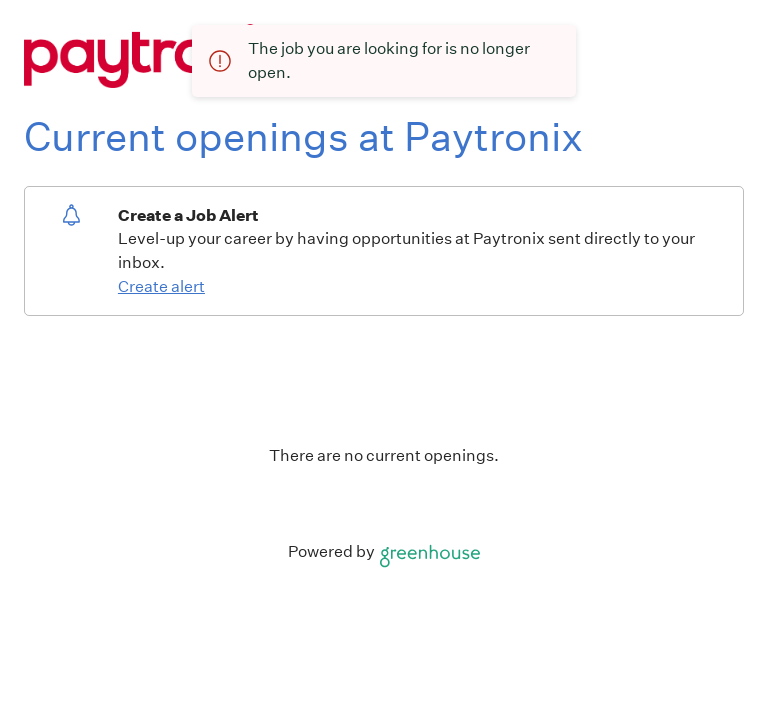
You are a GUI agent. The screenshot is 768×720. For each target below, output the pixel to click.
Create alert (161, 286)
